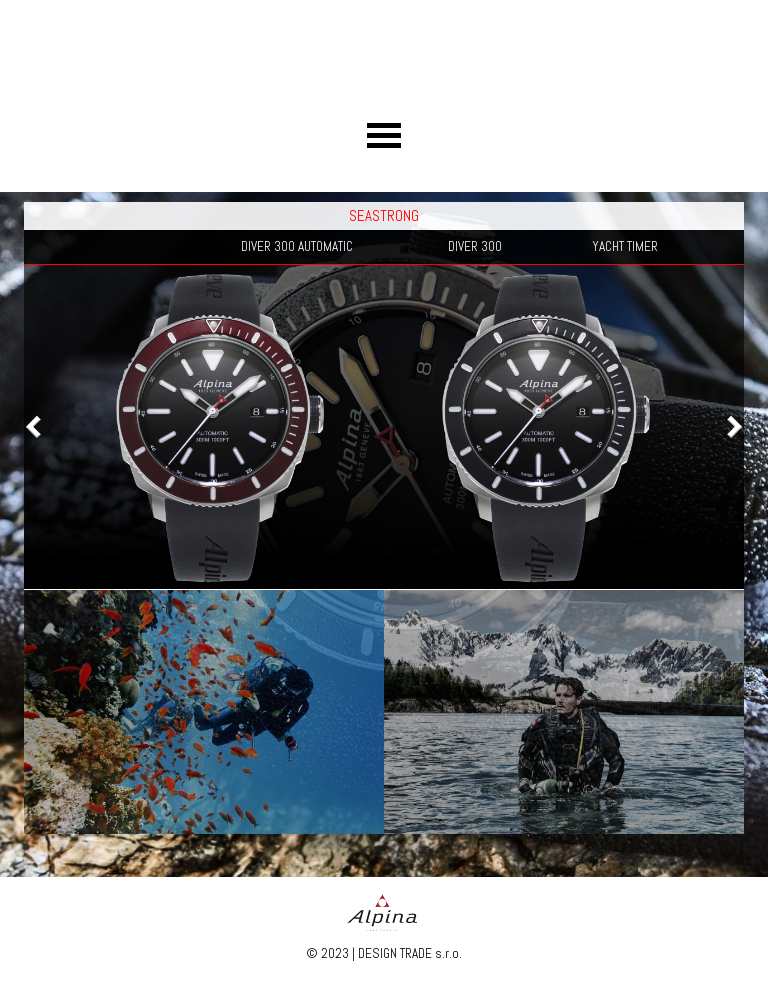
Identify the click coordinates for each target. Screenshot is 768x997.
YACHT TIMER (625, 246)
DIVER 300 (475, 246)
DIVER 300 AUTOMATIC (297, 246)
